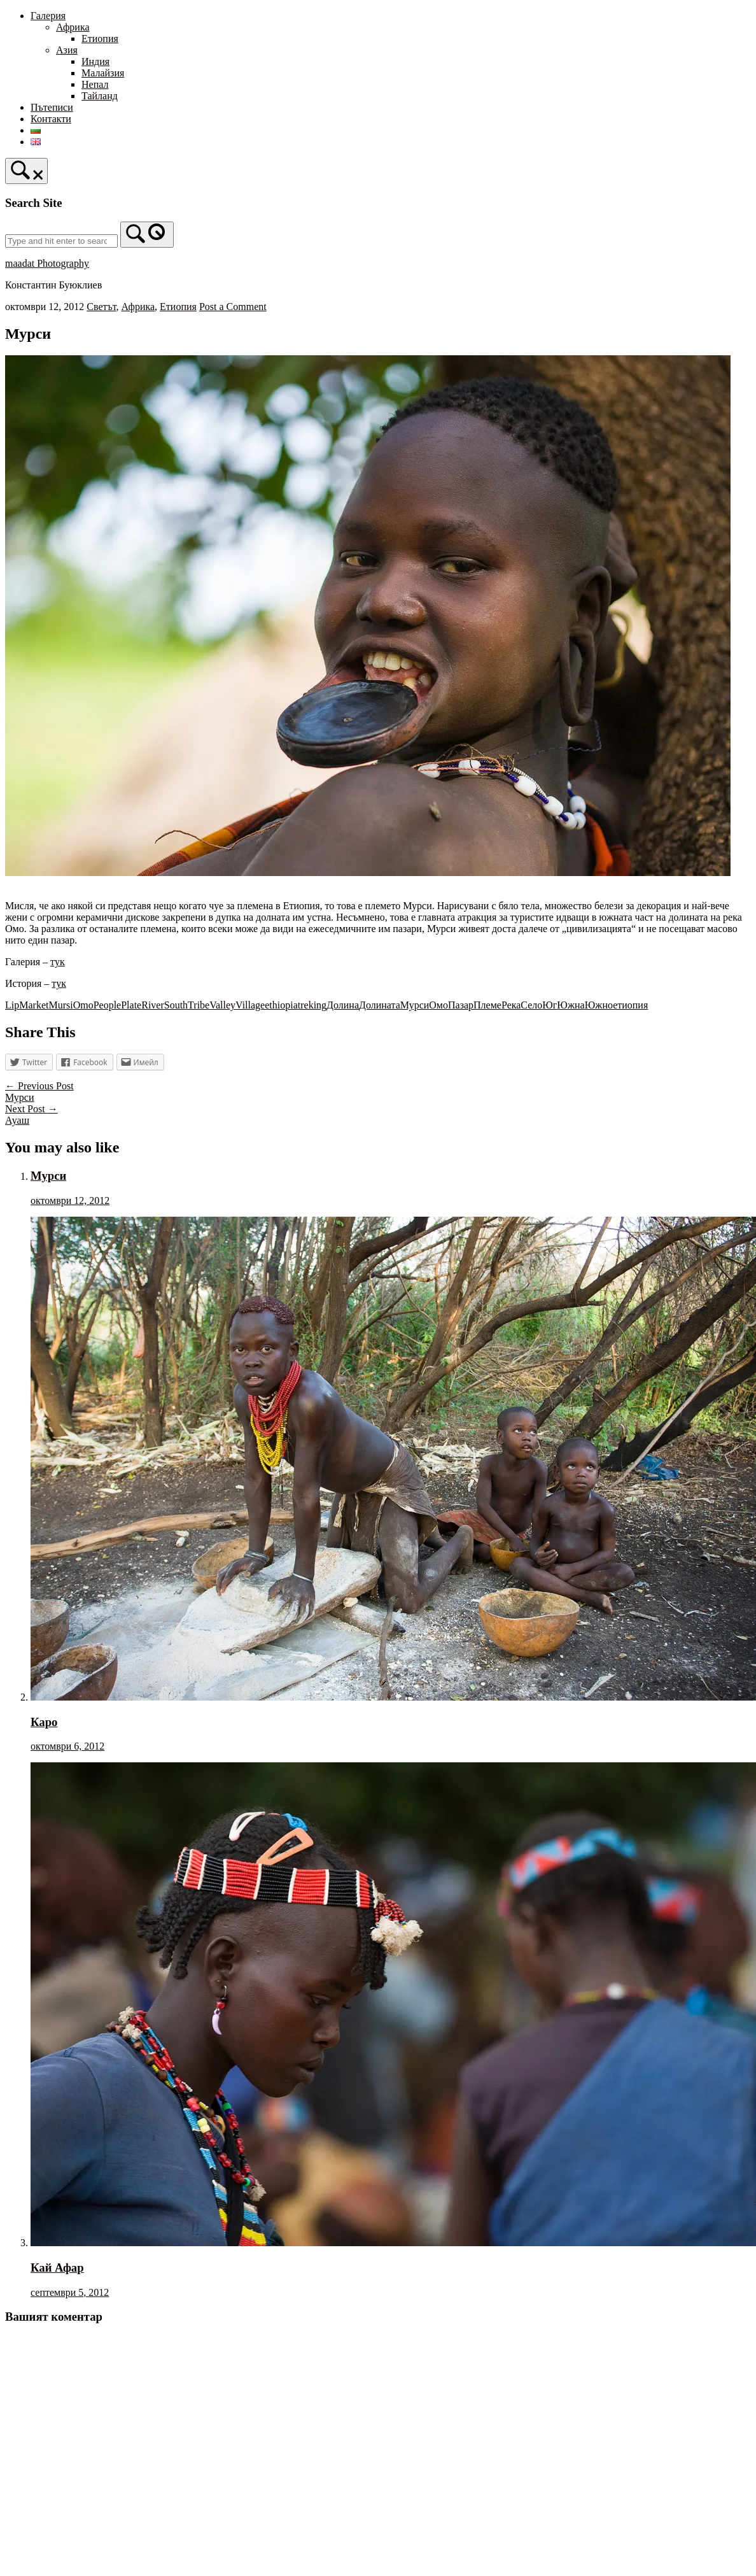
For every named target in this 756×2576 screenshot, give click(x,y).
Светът (101, 306)
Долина (342, 1005)
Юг (549, 1005)
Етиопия (99, 38)
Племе (487, 1005)
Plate (131, 1005)
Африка (73, 27)
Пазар (460, 1005)
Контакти (51, 118)
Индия (95, 61)
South (176, 1005)
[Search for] (61, 241)
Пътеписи (52, 107)
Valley (222, 1005)
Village (250, 1005)
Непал (94, 84)
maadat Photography (47, 263)
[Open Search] (26, 171)
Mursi (60, 1005)
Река (511, 1005)
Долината (379, 1005)
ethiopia (281, 1005)
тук (57, 961)
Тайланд (99, 95)
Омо (438, 1005)
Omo (83, 1005)
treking (312, 1005)
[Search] (147, 235)
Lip (12, 1005)
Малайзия (102, 72)
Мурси (415, 1005)
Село (531, 1005)
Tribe (198, 1005)
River (152, 1005)
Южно (599, 1005)
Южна (570, 1005)
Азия (67, 50)
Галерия (48, 15)
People (108, 1005)
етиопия (630, 1005)
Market (33, 1005)
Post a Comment (233, 306)
